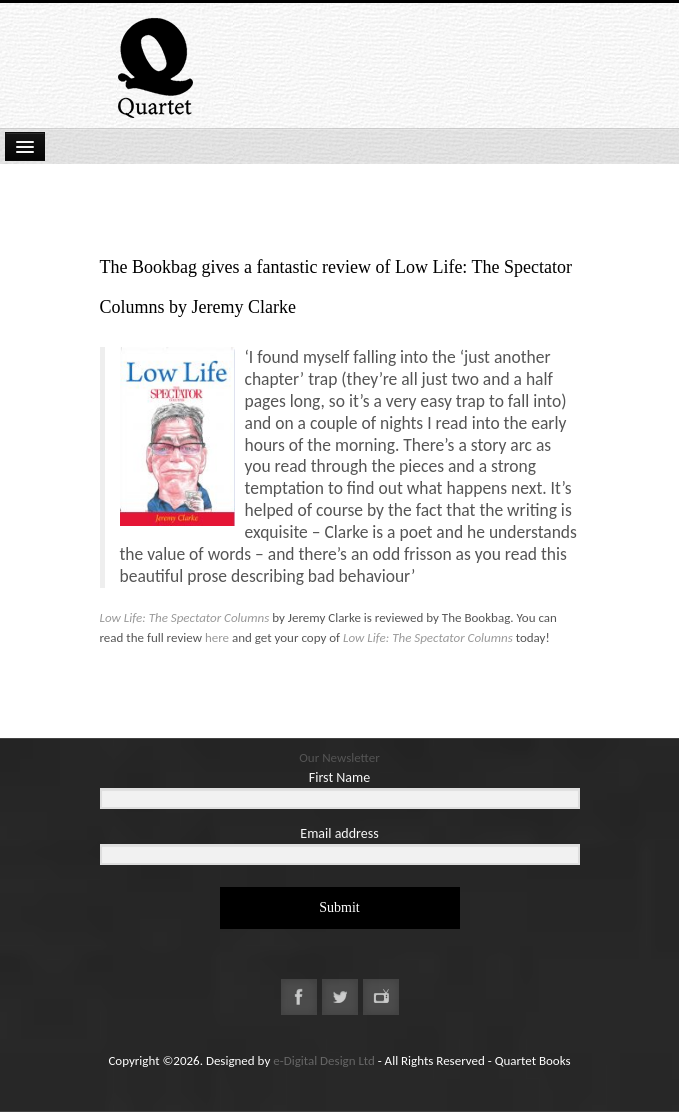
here (217, 637)
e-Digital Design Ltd (324, 1060)
